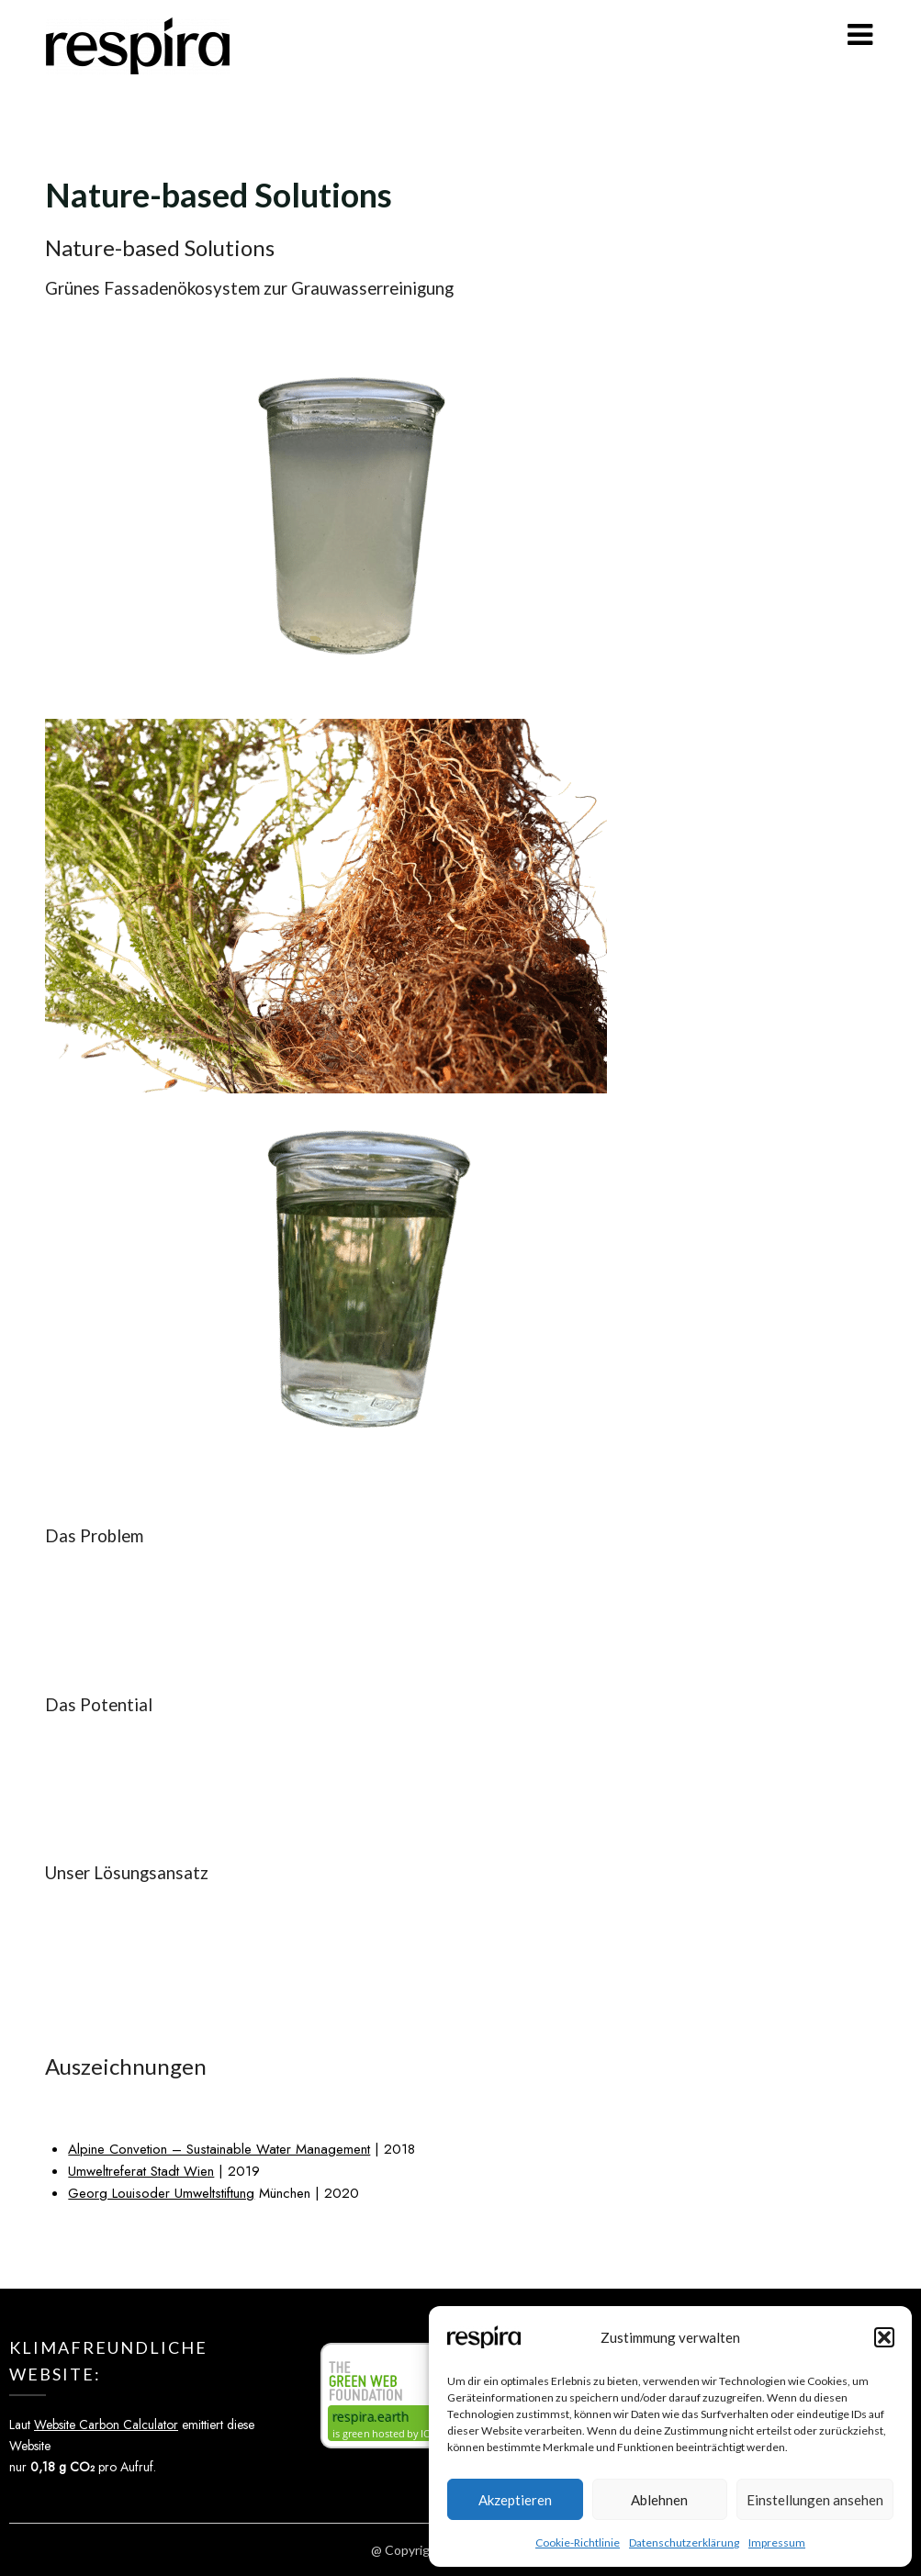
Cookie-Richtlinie (577, 2542)
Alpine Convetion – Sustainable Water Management (219, 2149)
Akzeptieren (515, 2500)
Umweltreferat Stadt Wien (141, 2171)
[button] (884, 2337)
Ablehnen (659, 2500)
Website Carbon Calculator (106, 2424)
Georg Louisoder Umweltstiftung (161, 2193)
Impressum (776, 2542)
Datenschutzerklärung (684, 2542)
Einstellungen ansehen (815, 2500)
